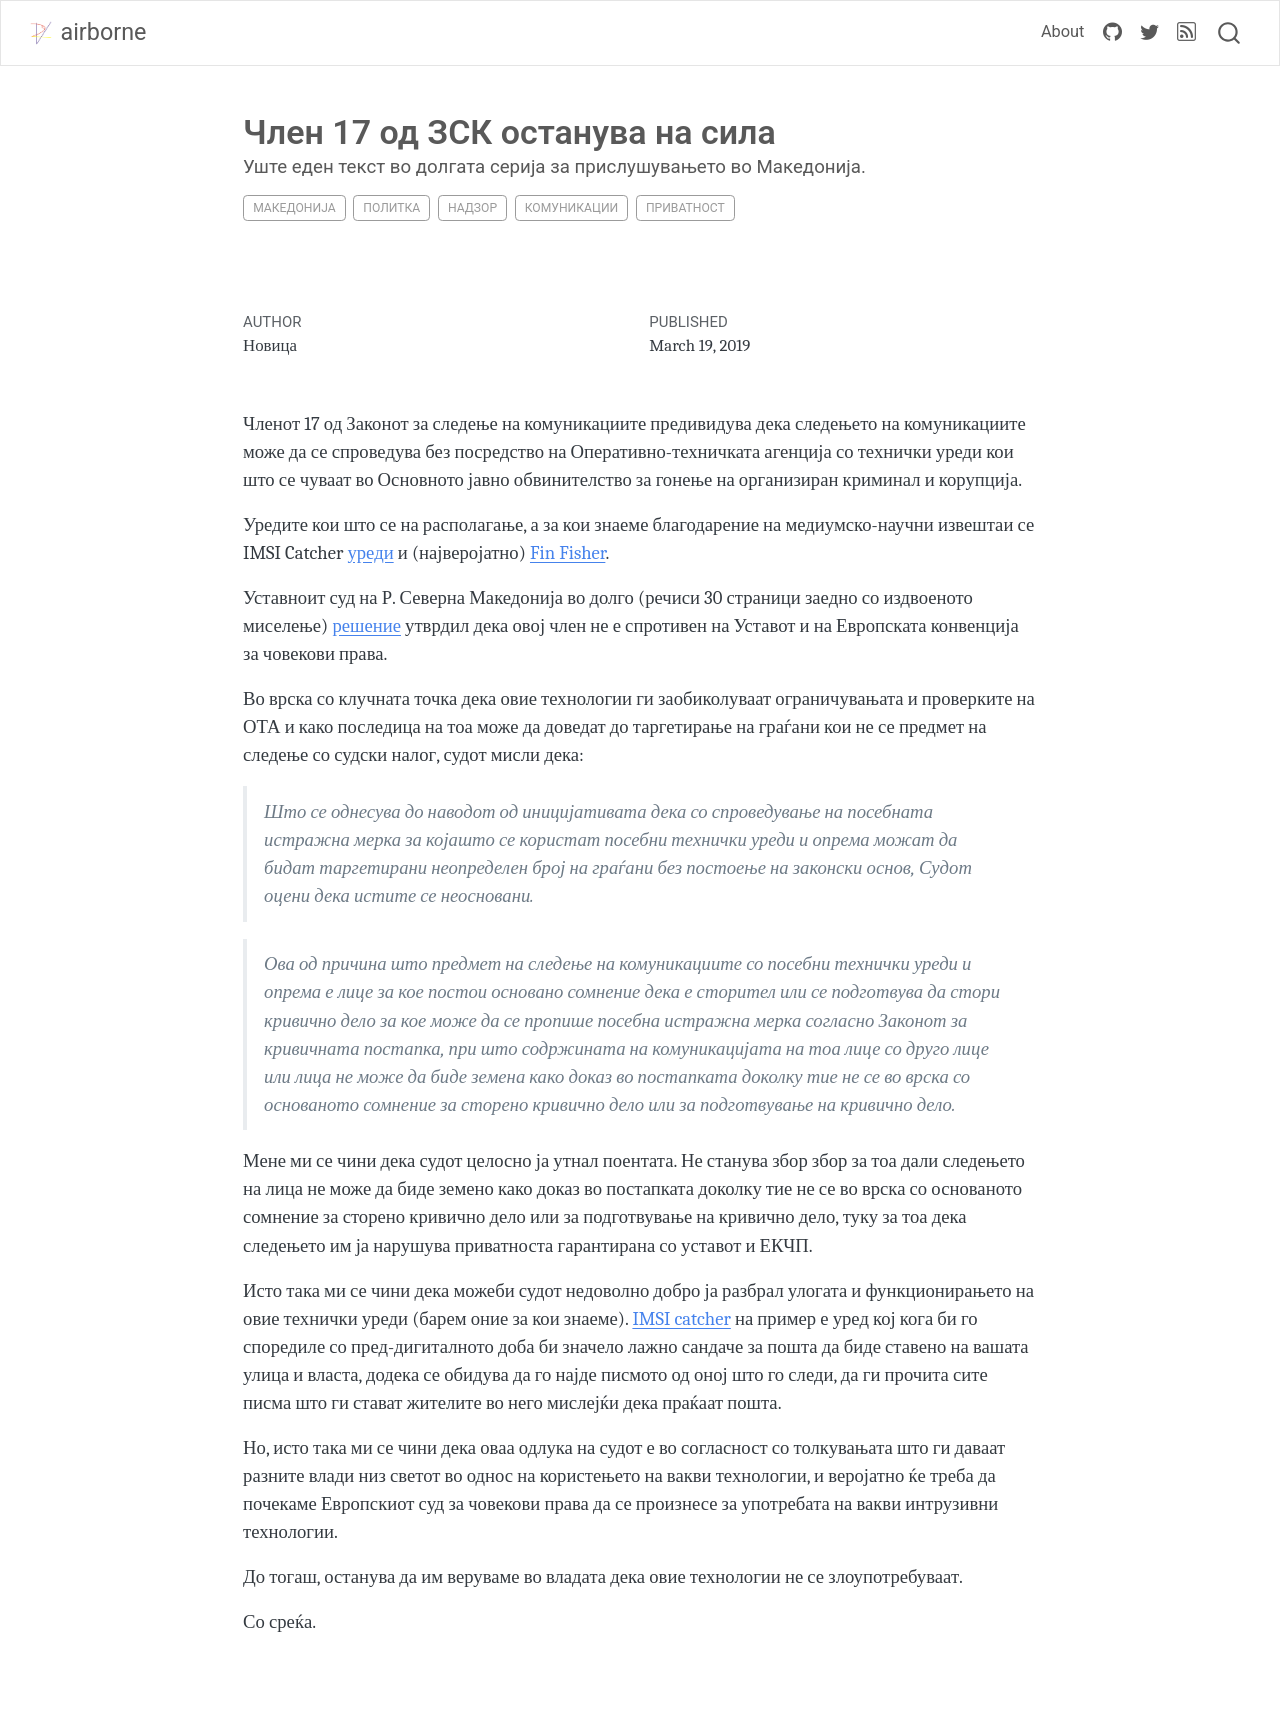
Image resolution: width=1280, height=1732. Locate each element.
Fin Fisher (567, 553)
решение (366, 626)
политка (391, 208)
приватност (685, 208)
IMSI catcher (681, 1319)
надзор (472, 208)
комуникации (571, 208)
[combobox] (1230, 33)
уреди (370, 553)
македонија (294, 208)
